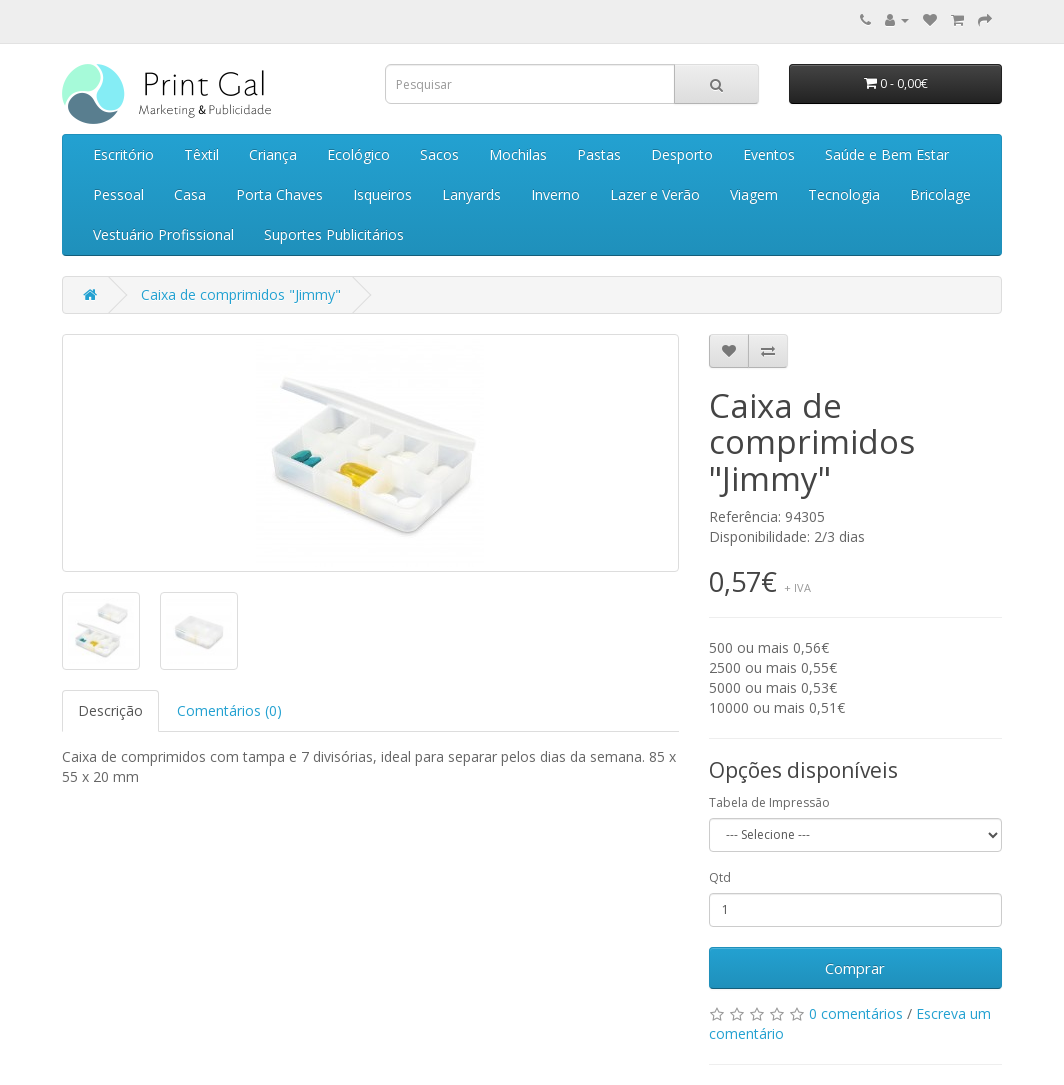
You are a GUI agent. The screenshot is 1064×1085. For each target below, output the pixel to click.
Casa (190, 194)
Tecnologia (844, 194)
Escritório (123, 154)
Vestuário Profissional (163, 234)
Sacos (439, 154)
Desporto (682, 154)
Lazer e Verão (655, 194)
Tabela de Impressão (769, 802)
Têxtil (201, 154)
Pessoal (118, 194)
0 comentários (856, 1013)
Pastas (599, 154)
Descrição (110, 710)
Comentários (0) (229, 710)
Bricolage (940, 194)
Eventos (769, 154)
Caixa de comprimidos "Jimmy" (241, 294)
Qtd (720, 877)
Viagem (754, 194)
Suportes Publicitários (334, 234)
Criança (273, 154)
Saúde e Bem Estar (887, 154)
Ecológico (358, 154)
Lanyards (471, 194)
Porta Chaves (279, 194)
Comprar (855, 968)
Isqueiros (382, 194)
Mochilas (518, 154)
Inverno (555, 194)
